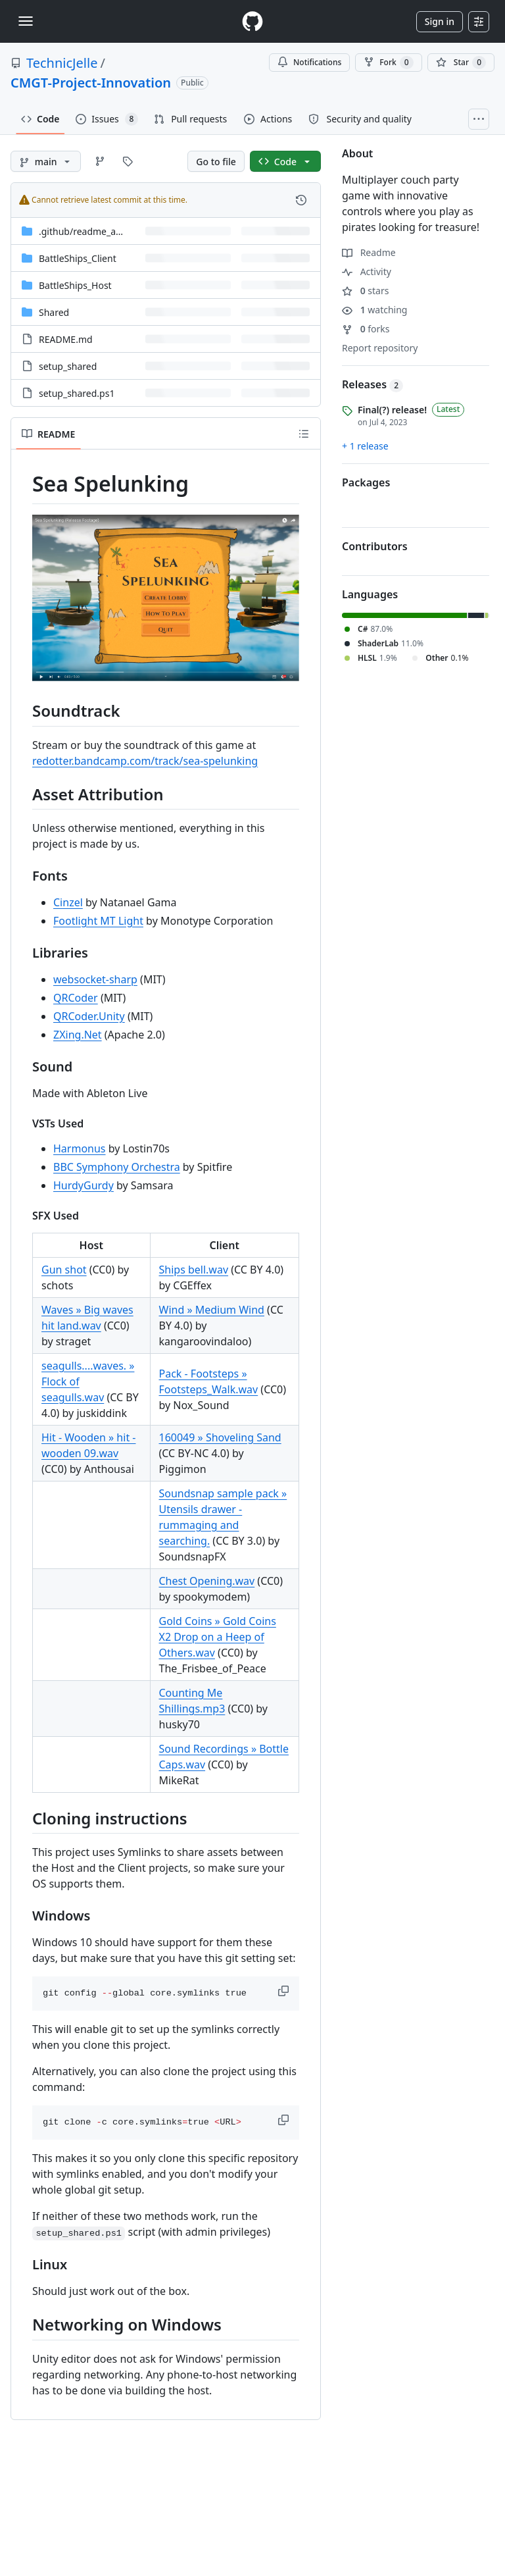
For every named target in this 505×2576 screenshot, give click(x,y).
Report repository (380, 348)
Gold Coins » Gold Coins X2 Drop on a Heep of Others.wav (217, 1637)
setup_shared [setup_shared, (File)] (68, 366)
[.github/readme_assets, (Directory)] (88, 231)
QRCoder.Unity (89, 1016)
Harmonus (79, 1148)
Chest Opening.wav (207, 1581)
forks (366, 328)
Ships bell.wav (194, 1269)
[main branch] (46, 161)
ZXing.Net (77, 1034)
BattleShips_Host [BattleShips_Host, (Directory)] (75, 285)
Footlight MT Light (98, 921)
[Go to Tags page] (127, 161)
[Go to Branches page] (100, 161)
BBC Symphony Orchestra (116, 1167)
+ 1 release (365, 446)
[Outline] (304, 433)
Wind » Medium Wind (211, 1309)
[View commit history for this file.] (301, 200)
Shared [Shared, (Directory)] (54, 312)
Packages (366, 482)
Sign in (439, 21)
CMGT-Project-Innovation (91, 82)
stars (365, 290)
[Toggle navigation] (26, 21)
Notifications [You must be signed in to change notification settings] (309, 62)
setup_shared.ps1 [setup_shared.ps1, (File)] (76, 393)
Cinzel (68, 902)
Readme (369, 252)
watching (374, 309)
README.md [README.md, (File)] (66, 339)
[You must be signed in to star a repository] (460, 62)
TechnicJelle (61, 63)
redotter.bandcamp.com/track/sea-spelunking (145, 761)
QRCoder (75, 998)
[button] (285, 1991)
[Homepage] (252, 21)
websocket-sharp (95, 979)
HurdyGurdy (83, 1185)
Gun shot (64, 1269)
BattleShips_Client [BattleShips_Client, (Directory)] (77, 258)
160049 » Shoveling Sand (220, 1437)
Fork (388, 62)
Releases (372, 384)
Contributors (375, 546)
